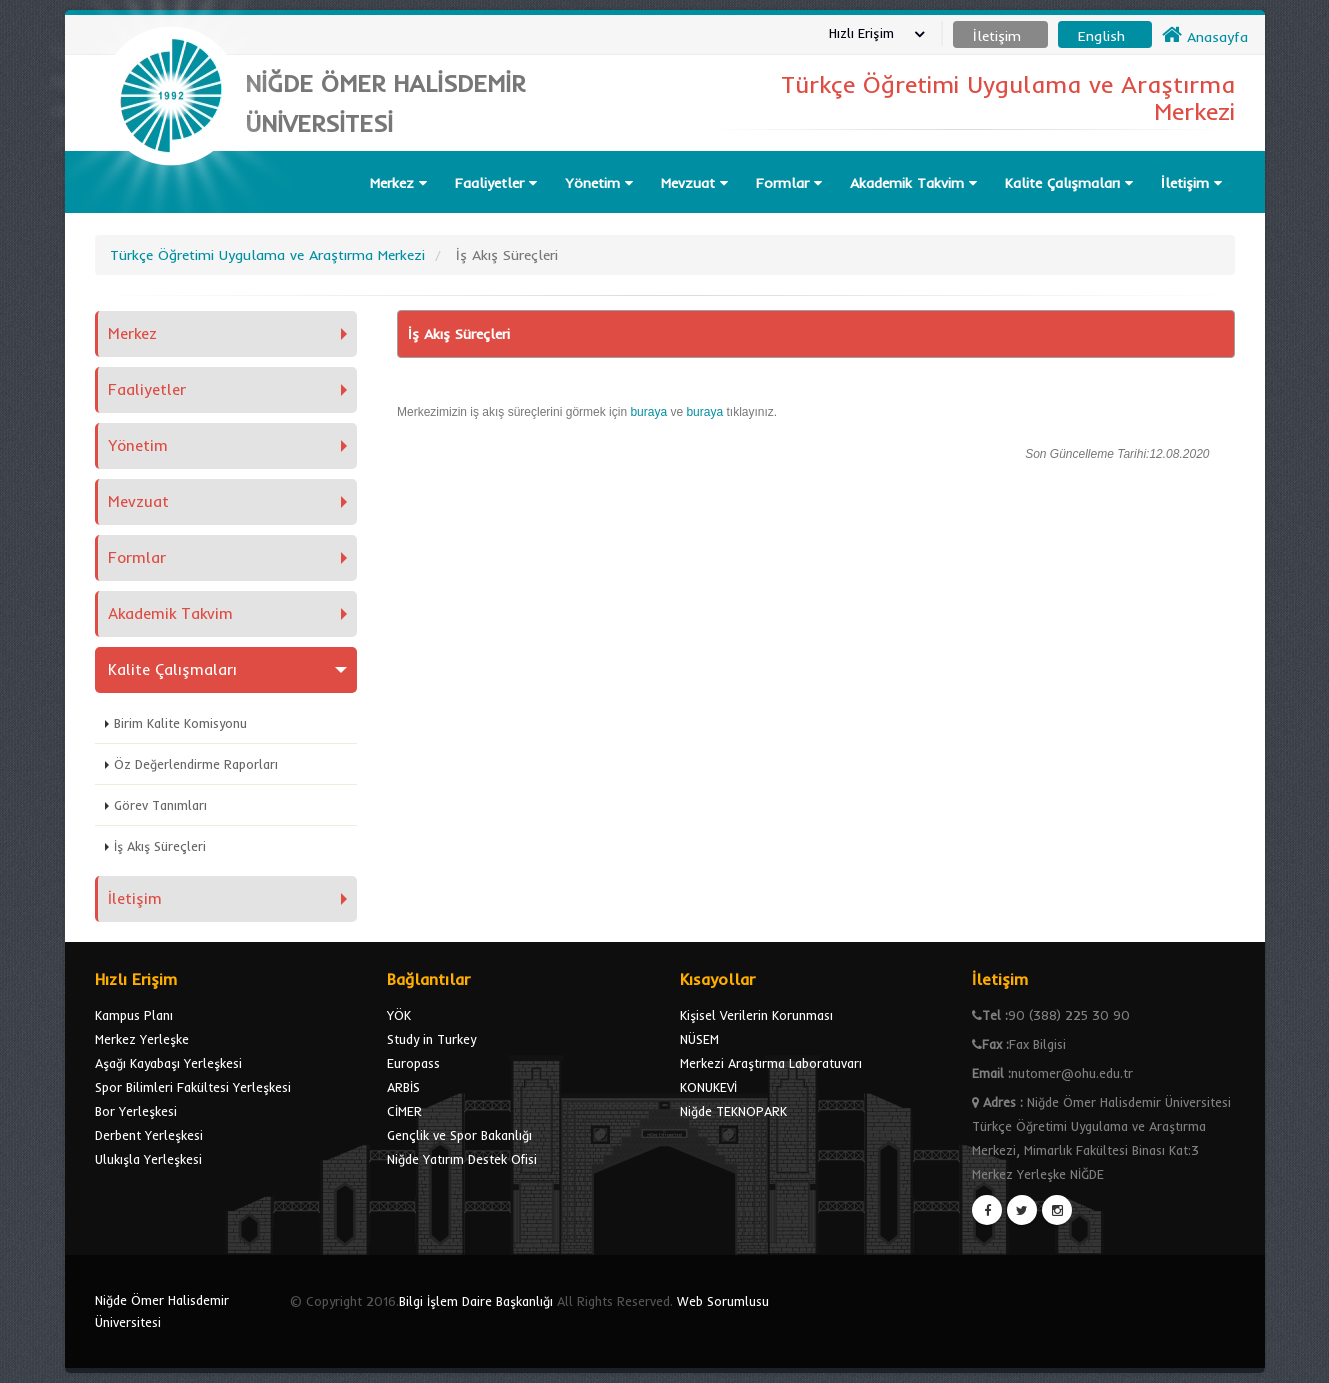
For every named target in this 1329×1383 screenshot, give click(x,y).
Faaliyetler (496, 183)
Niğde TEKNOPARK (733, 1111)
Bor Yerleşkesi (136, 1111)
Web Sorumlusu (723, 1301)
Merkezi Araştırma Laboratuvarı (771, 1063)
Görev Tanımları (160, 805)
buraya (650, 412)
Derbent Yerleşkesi (149, 1135)
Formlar (789, 183)
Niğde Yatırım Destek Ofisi (462, 1159)
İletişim (1191, 183)
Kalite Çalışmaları (1069, 183)
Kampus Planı (134, 1015)
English (1101, 36)
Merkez (398, 183)
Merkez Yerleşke (142, 1039)
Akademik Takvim (913, 183)
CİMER (404, 1111)
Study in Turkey (431, 1039)
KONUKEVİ (708, 1087)
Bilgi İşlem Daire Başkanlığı (476, 1301)
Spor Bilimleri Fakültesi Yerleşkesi (193, 1087)
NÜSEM (699, 1039)
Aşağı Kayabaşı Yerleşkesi (168, 1063)
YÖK (399, 1015)
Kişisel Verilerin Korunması (756, 1015)
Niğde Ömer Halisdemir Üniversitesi (162, 1311)
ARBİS (403, 1087)
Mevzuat (694, 183)
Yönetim (599, 183)
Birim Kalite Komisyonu (180, 723)
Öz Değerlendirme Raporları (196, 764)
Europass (413, 1063)
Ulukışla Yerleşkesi (148, 1159)
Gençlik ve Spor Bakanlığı (459, 1135)
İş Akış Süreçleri (160, 846)
